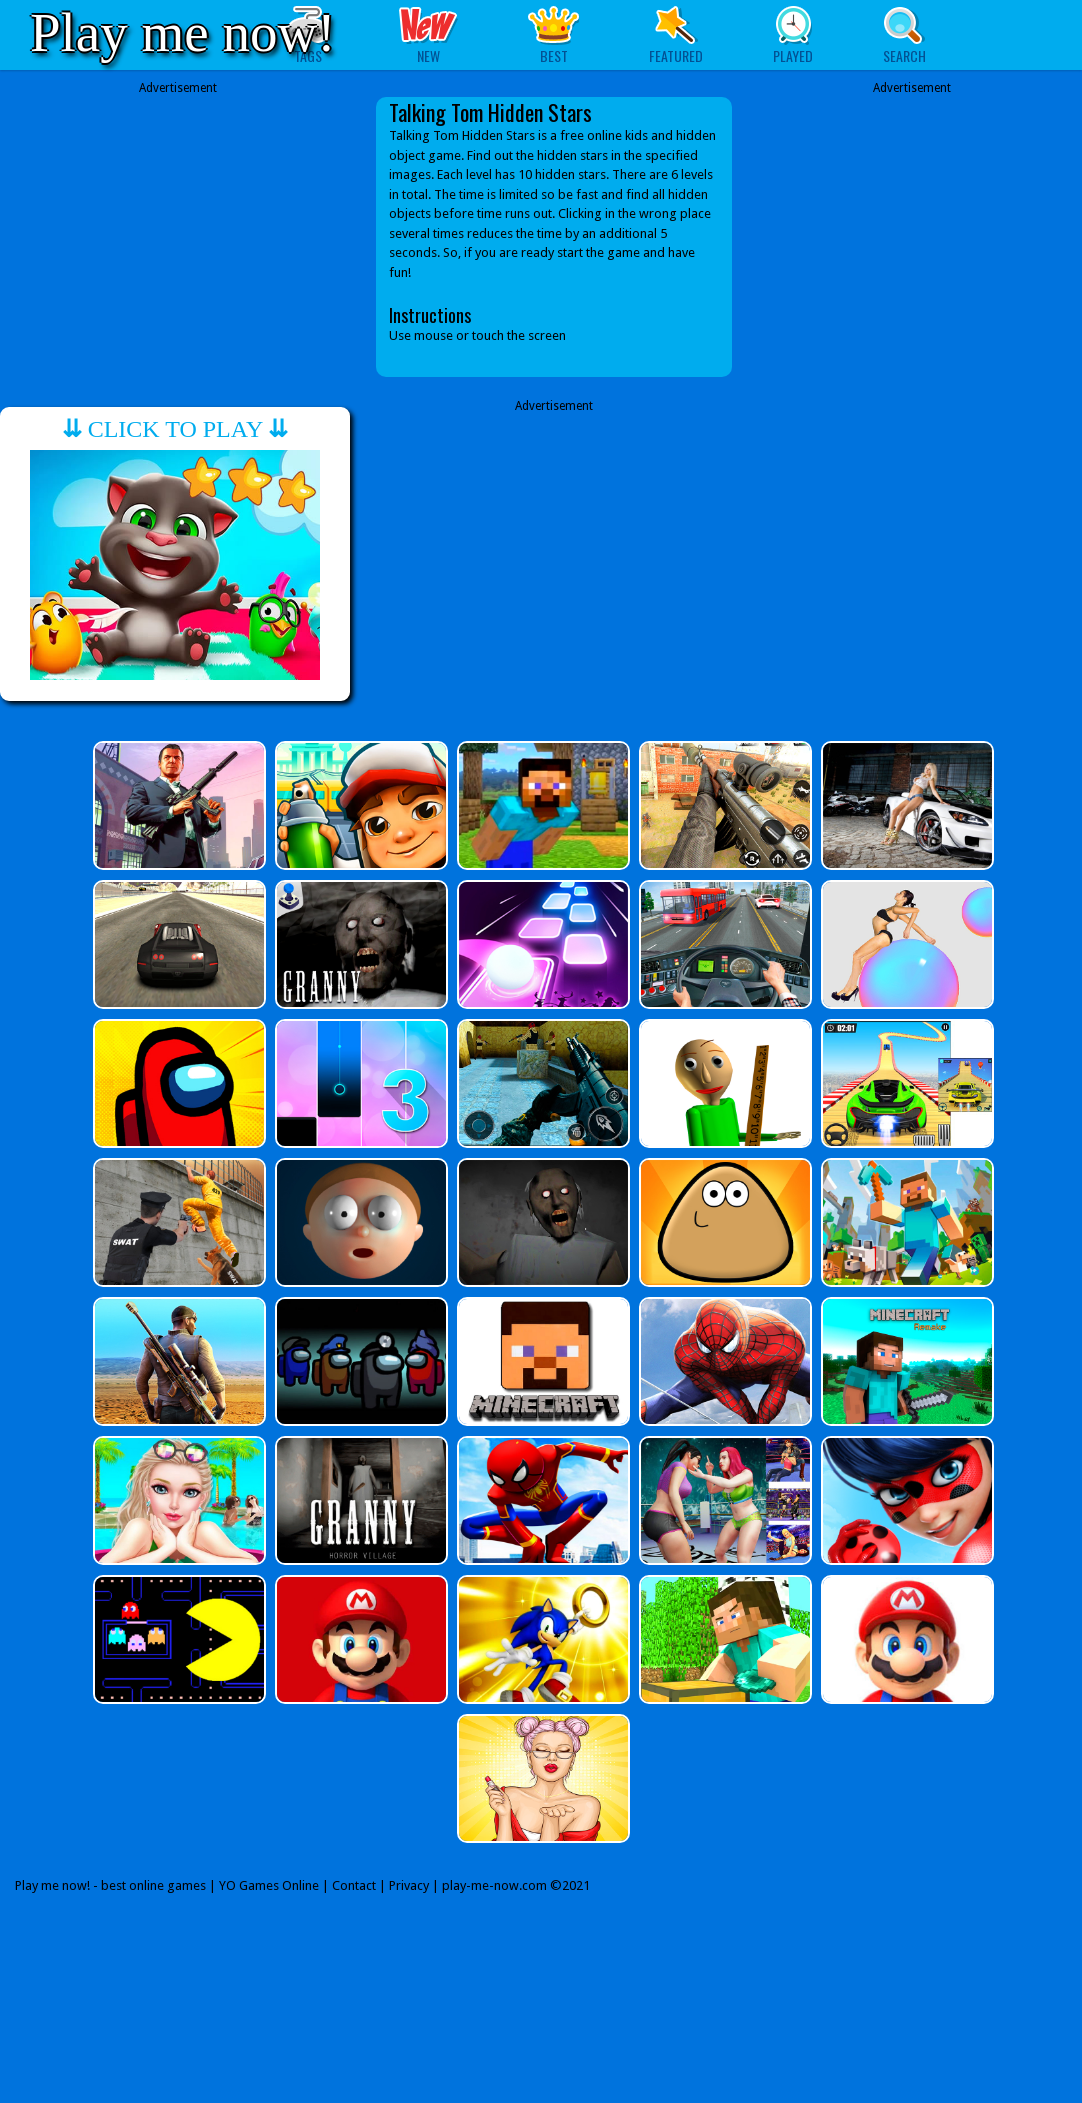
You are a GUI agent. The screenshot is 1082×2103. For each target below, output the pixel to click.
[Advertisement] (178, 237)
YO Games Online (269, 1885)
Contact (354, 1885)
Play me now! (183, 32)
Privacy (409, 1885)
